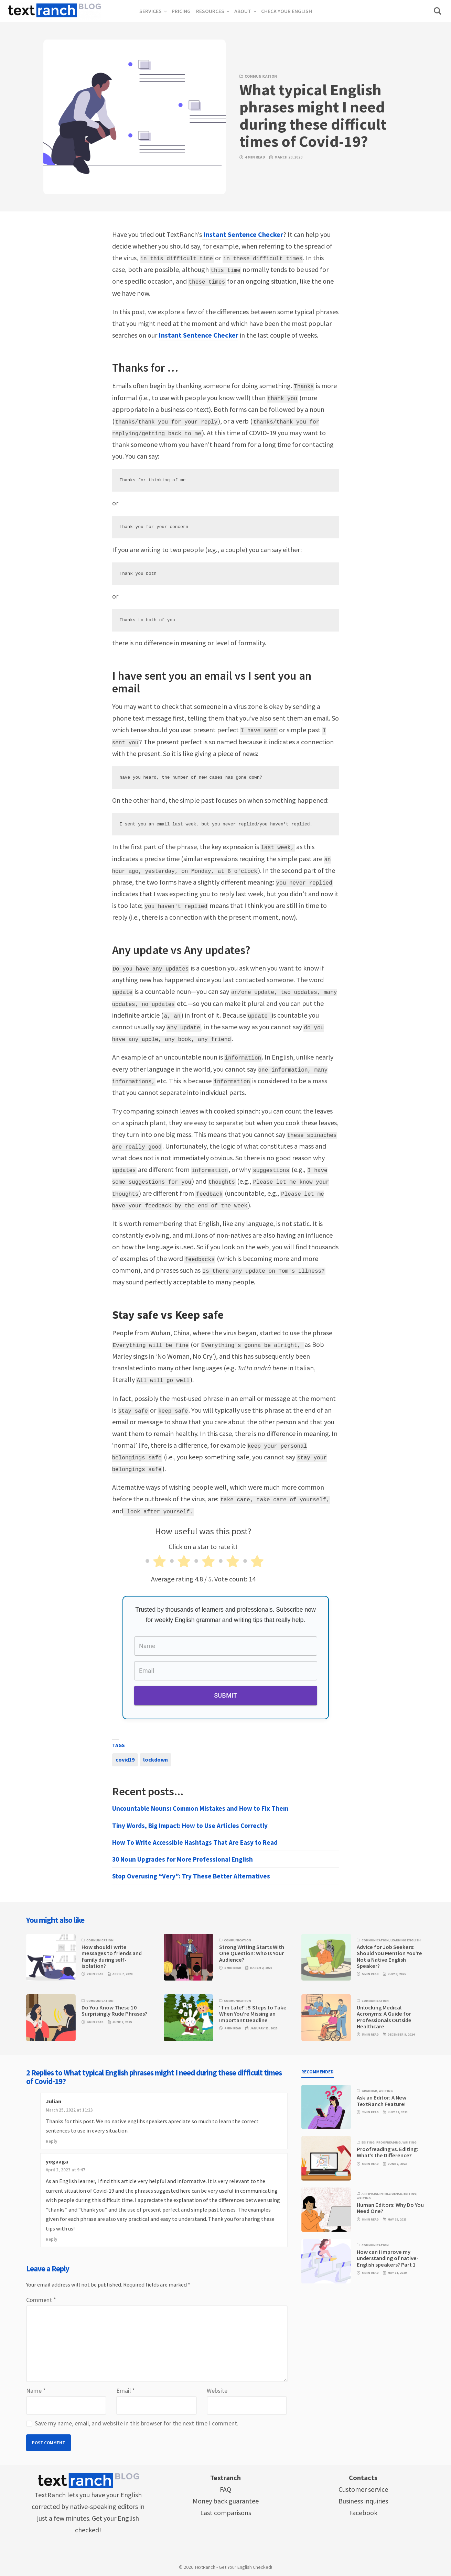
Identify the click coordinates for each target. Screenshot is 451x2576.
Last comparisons (225, 2510)
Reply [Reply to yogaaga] (51, 2236)
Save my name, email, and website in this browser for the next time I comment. (136, 2421)
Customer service (363, 2486)
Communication (261, 76)
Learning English (405, 1938)
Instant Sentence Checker (242, 234)
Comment (41, 2297)
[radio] (154, 1560)
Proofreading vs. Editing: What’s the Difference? (387, 2150)
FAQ (225, 2486)
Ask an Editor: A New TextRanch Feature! (381, 2098)
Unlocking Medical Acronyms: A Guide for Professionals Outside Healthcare (384, 2015)
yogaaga (57, 2159)
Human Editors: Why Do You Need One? (390, 2205)
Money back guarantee (226, 2498)
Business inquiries (363, 2498)
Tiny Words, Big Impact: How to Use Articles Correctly (190, 1823)
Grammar (369, 2088)
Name (36, 2388)
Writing (386, 2088)
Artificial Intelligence (382, 2191)
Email (125, 2388)
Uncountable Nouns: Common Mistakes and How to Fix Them (200, 1806)
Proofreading (388, 2140)
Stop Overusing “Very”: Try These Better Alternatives (191, 1874)
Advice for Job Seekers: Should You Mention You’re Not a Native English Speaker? (389, 1954)
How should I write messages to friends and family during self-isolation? (112, 1954)
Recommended (317, 2069)
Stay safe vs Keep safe (168, 1312)
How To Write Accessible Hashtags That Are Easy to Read (195, 1840)
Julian (53, 2098)
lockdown (155, 1757)
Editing (368, 2140)
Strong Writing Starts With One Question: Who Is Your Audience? (251, 1951)
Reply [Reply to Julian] (51, 2139)
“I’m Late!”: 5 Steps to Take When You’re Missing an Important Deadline (253, 2011)
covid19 (125, 1757)
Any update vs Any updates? (181, 949)
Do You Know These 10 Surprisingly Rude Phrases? (114, 2008)
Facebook (363, 2510)
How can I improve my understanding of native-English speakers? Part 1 (388, 2256)
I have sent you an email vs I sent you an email (211, 681)
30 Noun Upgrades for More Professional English (182, 1857)
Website (217, 2388)
